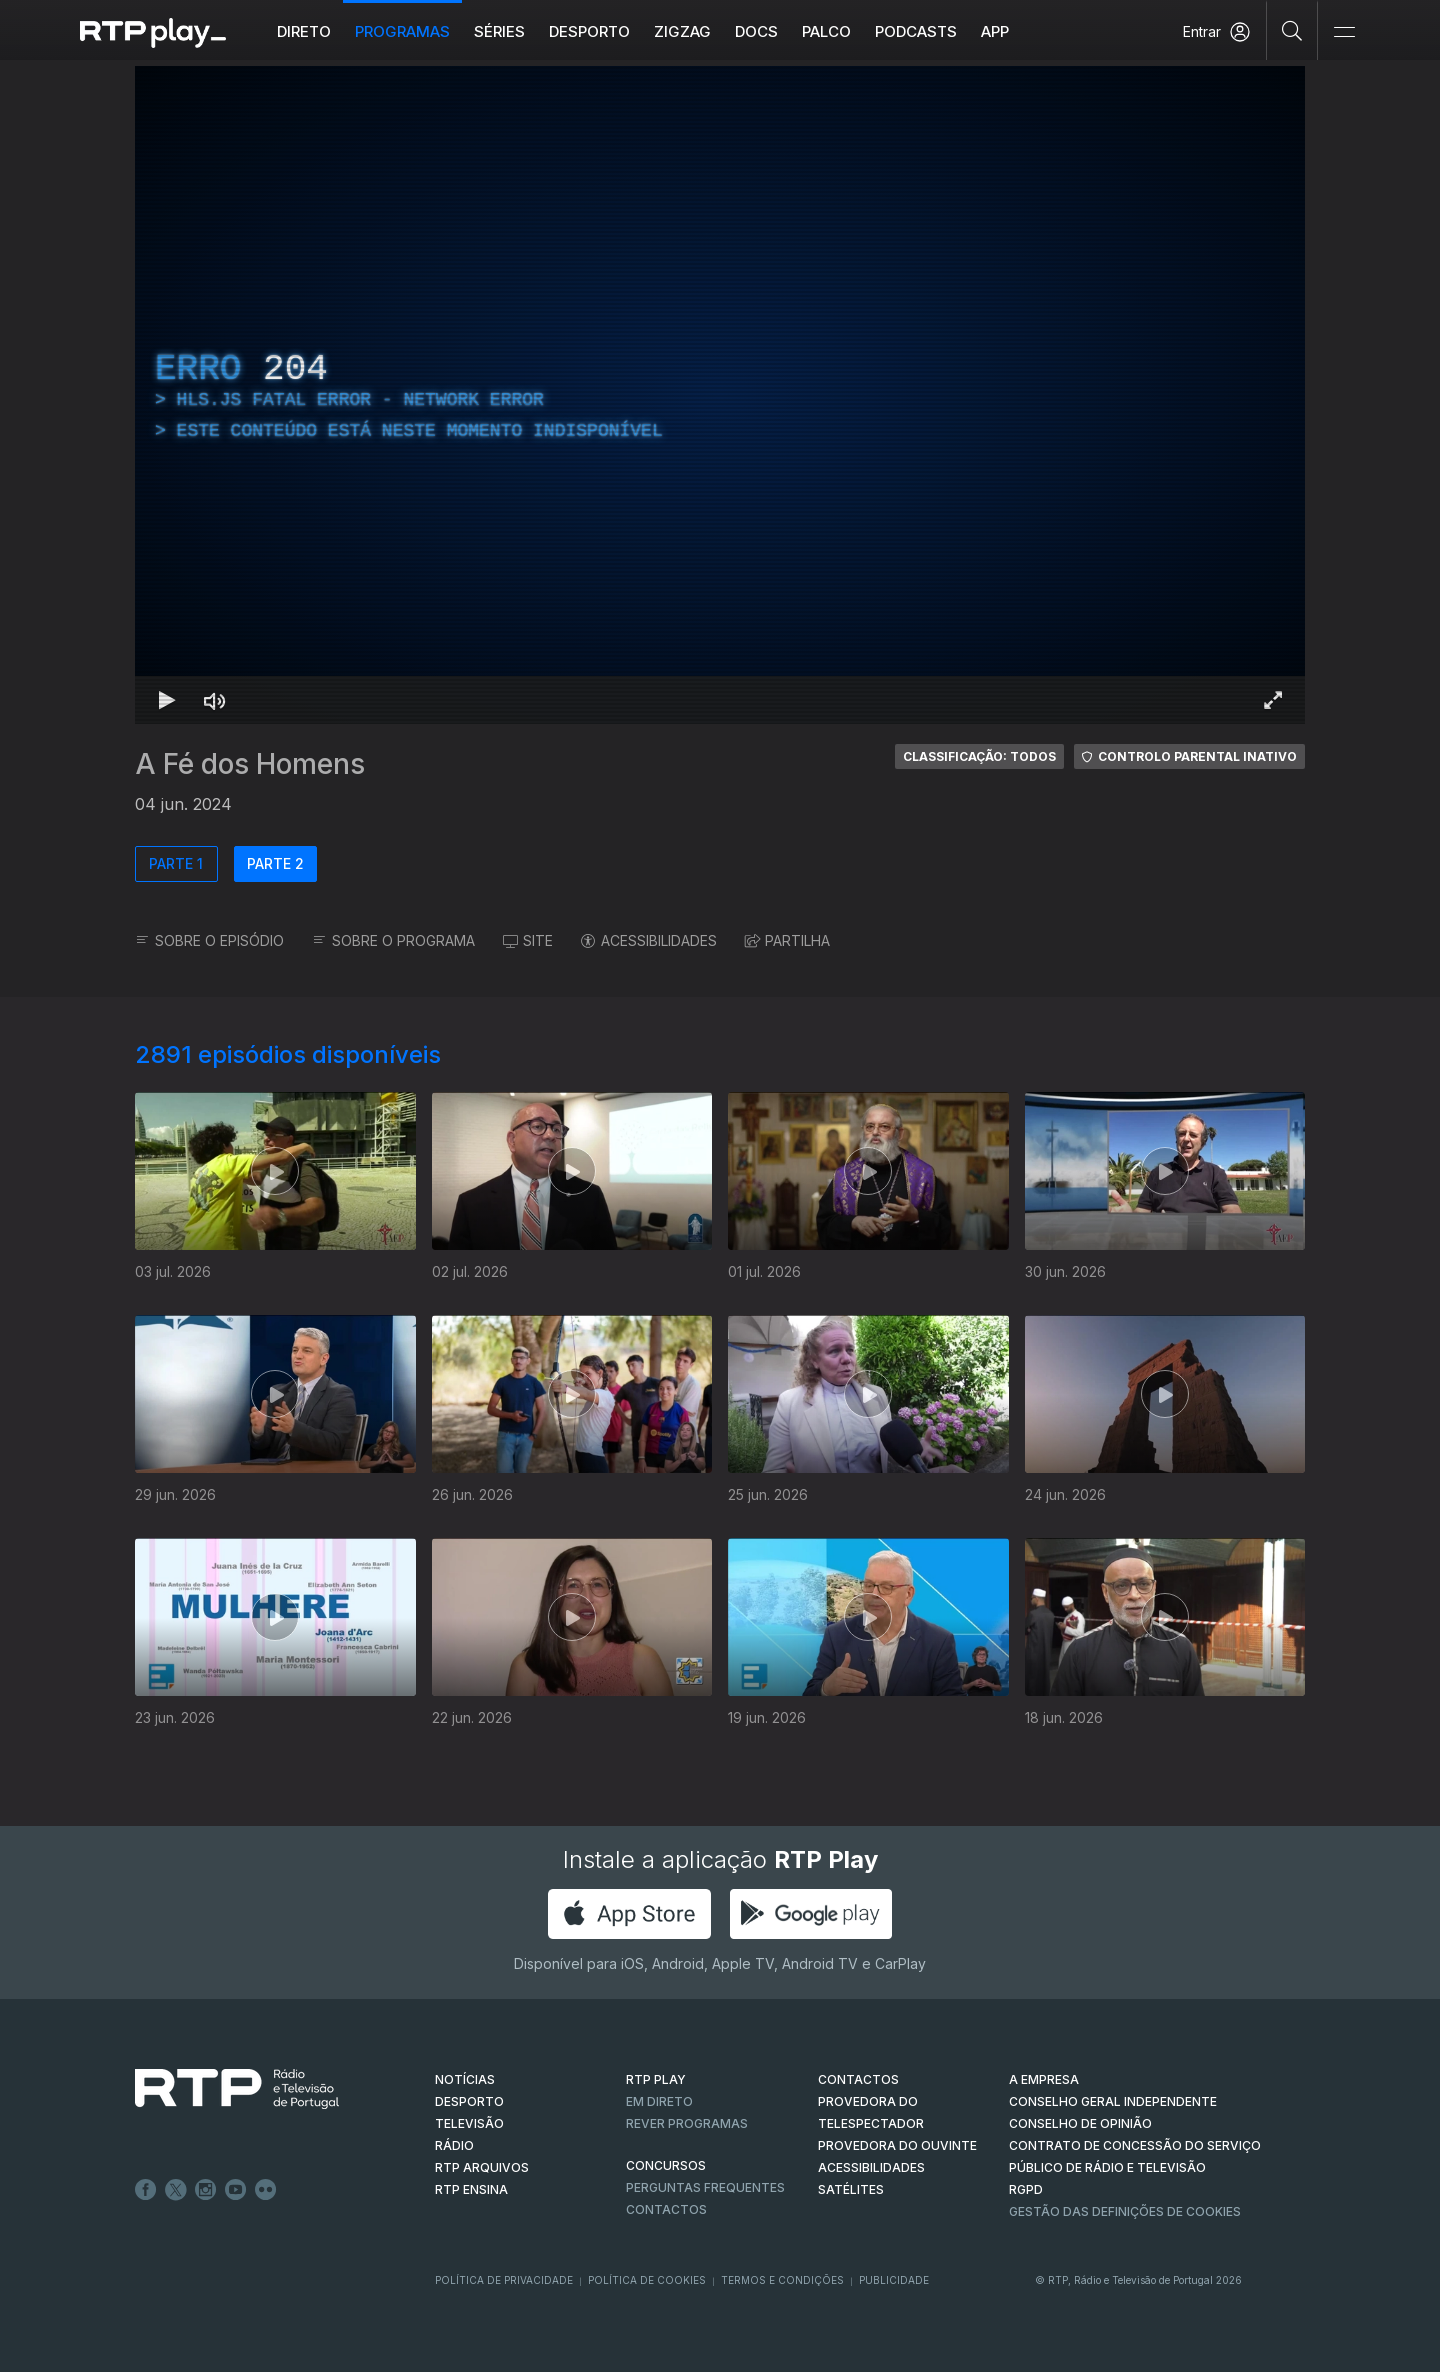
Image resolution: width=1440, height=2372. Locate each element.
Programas (402, 31)
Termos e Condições (782, 2280)
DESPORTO (469, 2101)
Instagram (206, 2190)
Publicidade (894, 2280)
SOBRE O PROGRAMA (393, 940)
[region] (720, 395)
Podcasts (916, 31)
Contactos (666, 2209)
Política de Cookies (647, 2280)
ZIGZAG (682, 31)
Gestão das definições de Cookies (1125, 2211)
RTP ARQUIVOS (482, 2167)
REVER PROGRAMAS (687, 2123)
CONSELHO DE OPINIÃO (1080, 2123)
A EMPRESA (1044, 2079)
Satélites (851, 2189)
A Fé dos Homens (250, 764)
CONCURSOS (666, 2165)
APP (995, 31)
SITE (528, 940)
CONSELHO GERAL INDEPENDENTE (1113, 2101)
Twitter (176, 2190)
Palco (826, 31)
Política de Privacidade (504, 2280)
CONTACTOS (858, 2079)
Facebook (146, 2190)
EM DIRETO (659, 2101)
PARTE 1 (176, 863)
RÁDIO (454, 2145)
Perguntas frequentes (705, 2187)
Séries (499, 31)
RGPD (1026, 2189)
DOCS (756, 31)
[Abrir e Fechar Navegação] (1344, 32)
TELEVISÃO (469, 2123)
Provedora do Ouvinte (897, 2145)
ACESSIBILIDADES (649, 940)
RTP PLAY (656, 2079)
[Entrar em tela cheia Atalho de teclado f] (1273, 700)
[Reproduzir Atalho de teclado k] (167, 700)
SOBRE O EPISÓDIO (209, 940)
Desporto (589, 31)
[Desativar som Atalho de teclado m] (215, 700)
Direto (304, 31)
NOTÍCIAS (465, 2079)
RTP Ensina (471, 2189)
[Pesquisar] (1292, 30)
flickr (266, 2190)
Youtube (236, 2190)
